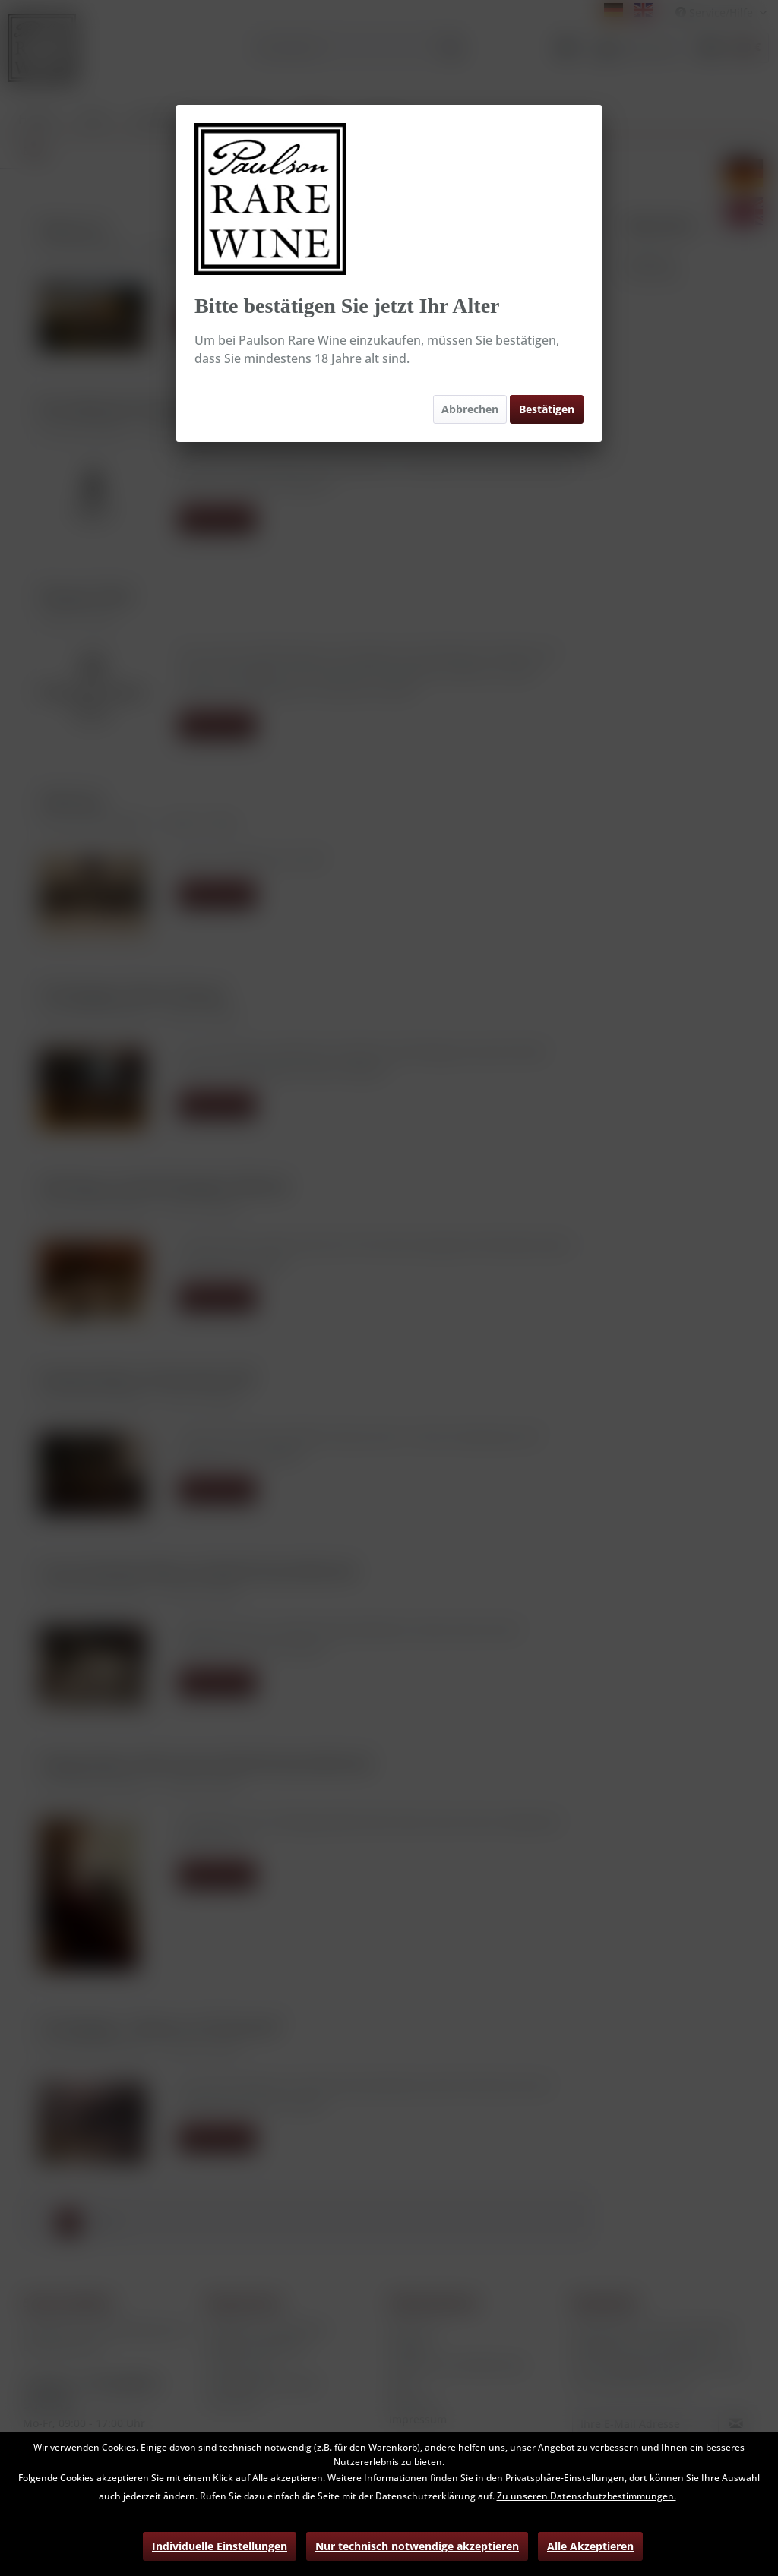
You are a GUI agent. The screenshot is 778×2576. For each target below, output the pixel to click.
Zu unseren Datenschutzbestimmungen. (586, 2495)
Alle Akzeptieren (590, 2546)
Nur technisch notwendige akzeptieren (417, 2546)
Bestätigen (546, 409)
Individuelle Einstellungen (219, 2546)
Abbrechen (469, 409)
